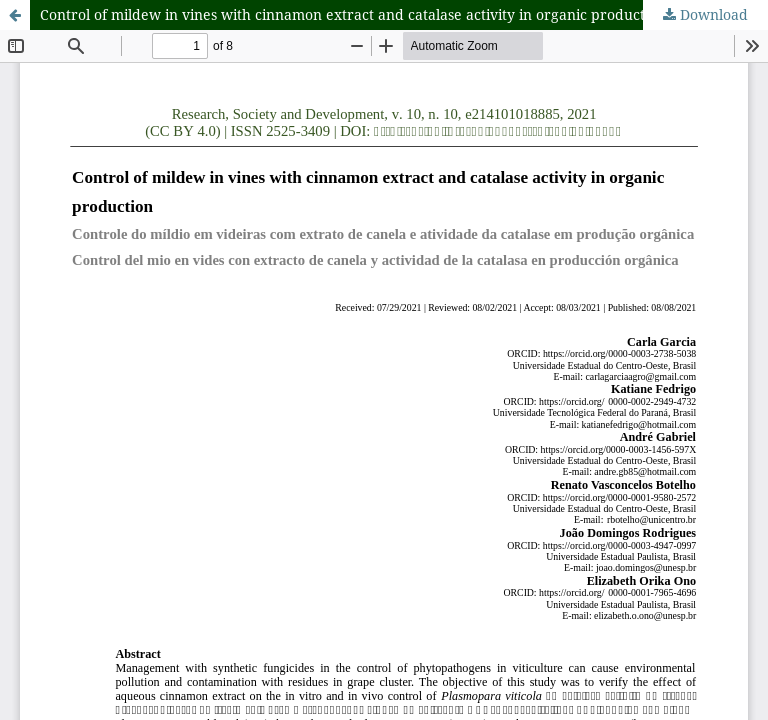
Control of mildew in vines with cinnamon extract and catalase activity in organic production (353, 14)
